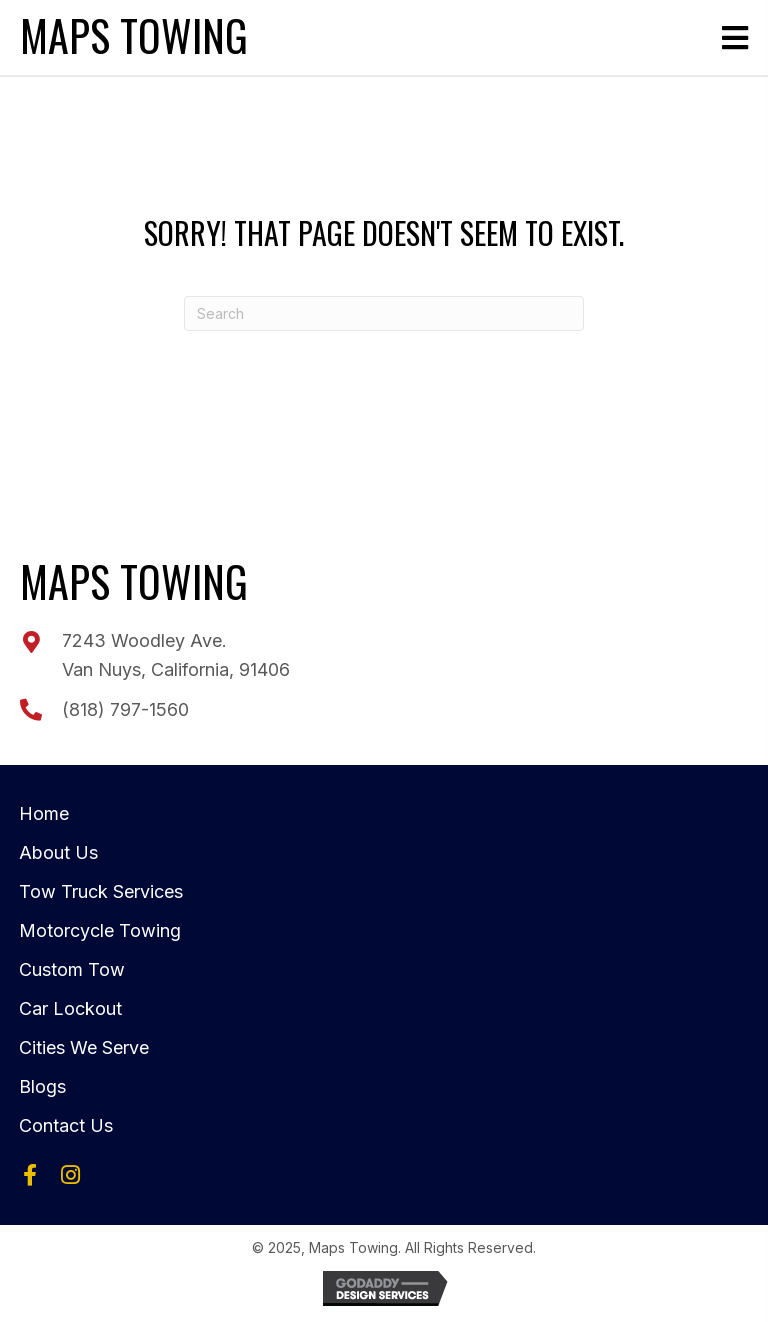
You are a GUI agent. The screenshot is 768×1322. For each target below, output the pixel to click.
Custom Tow (72, 969)
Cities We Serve (84, 1047)
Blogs (42, 1086)
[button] (30, 1175)
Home (44, 813)
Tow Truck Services (101, 891)
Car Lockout (70, 1008)
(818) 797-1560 (125, 709)
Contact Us (66, 1125)
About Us (58, 852)
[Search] (384, 313)
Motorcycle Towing (100, 930)
